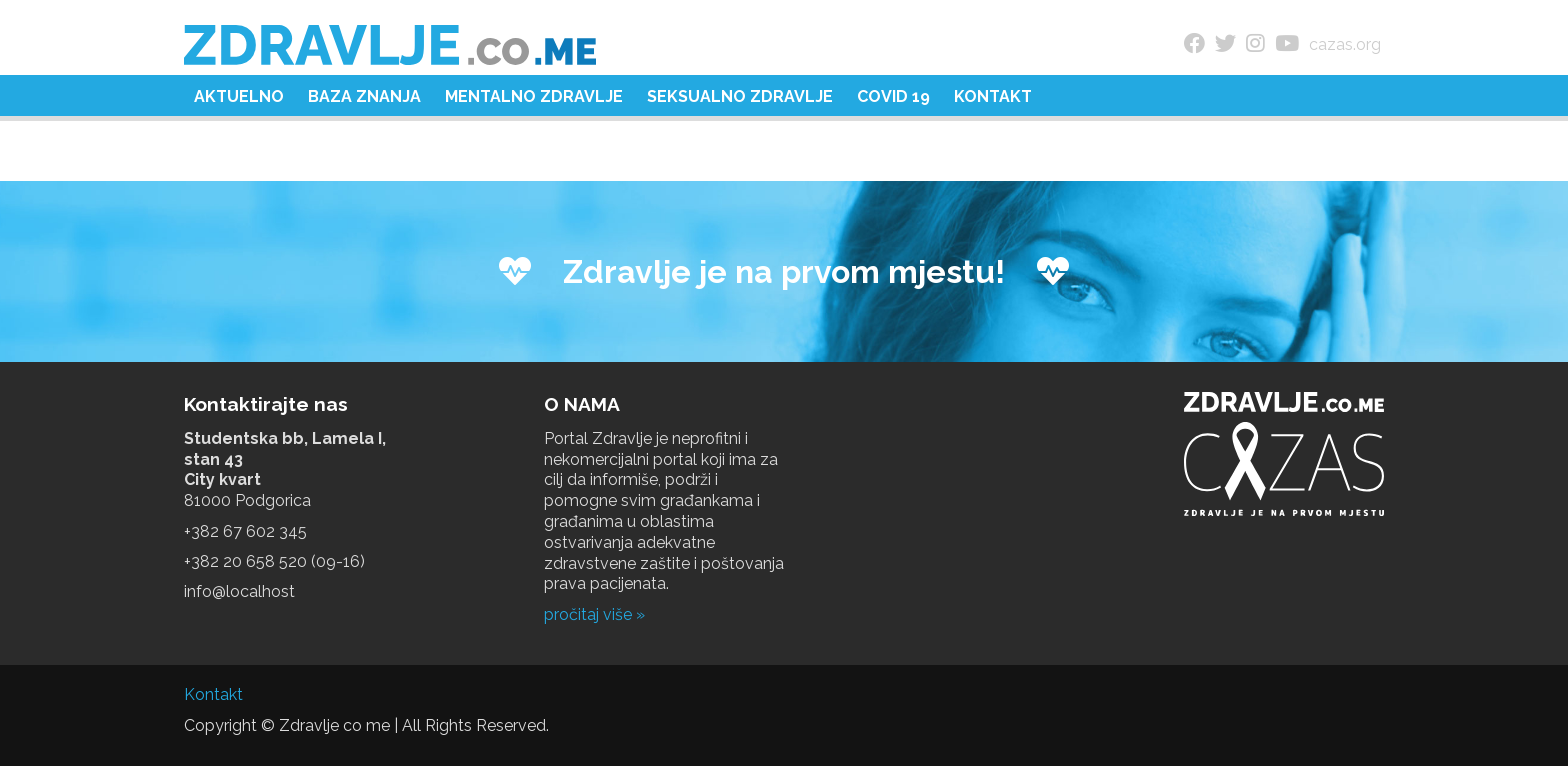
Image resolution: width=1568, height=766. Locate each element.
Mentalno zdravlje (534, 96)
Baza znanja (364, 96)
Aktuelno (239, 96)
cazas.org (1345, 44)
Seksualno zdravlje (740, 96)
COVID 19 (893, 96)
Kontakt (993, 96)
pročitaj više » (594, 614)
